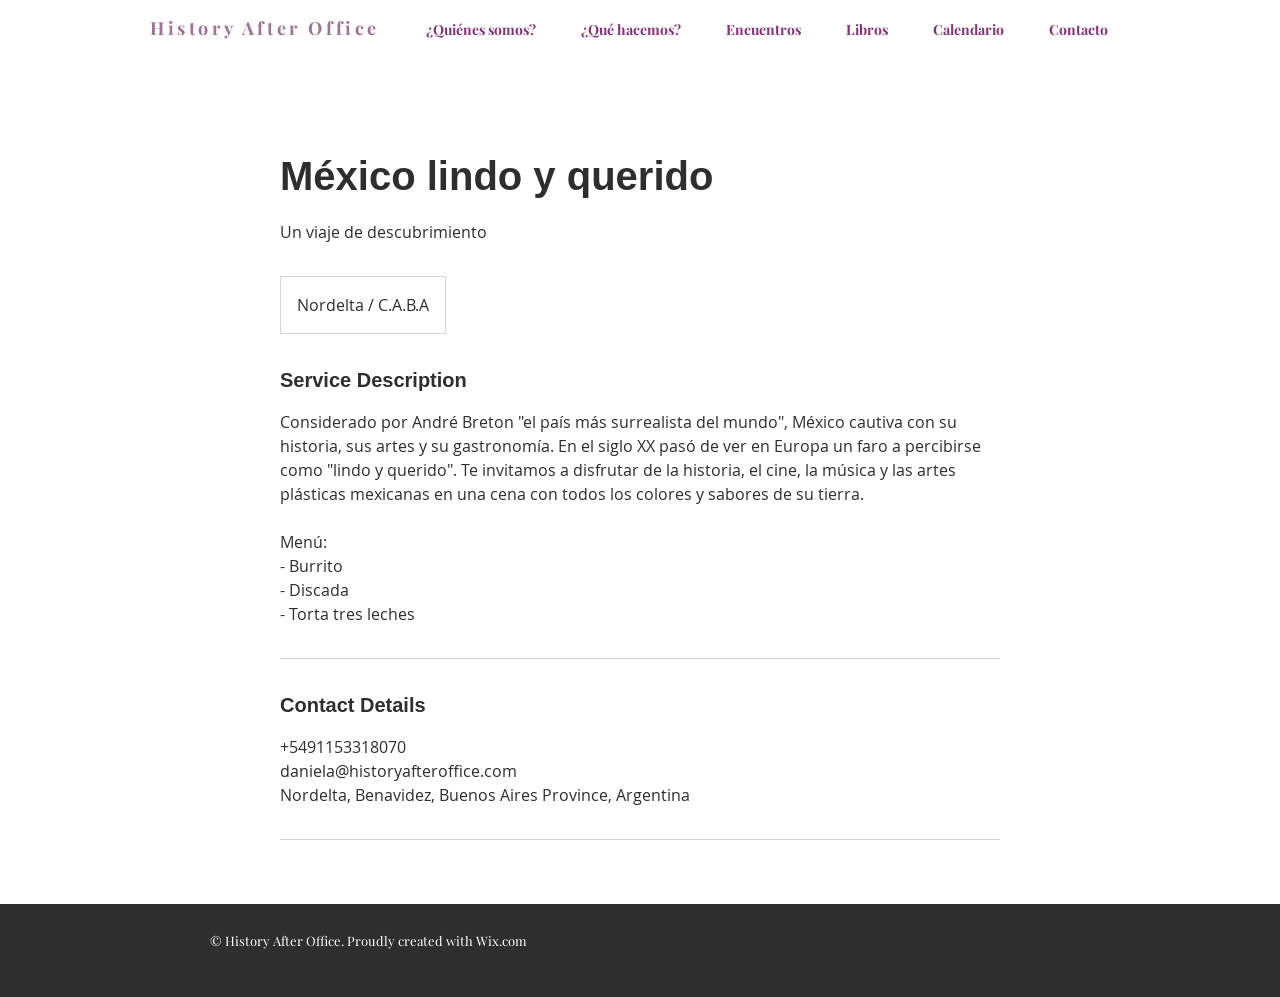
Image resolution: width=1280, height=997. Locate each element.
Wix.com (501, 940)
